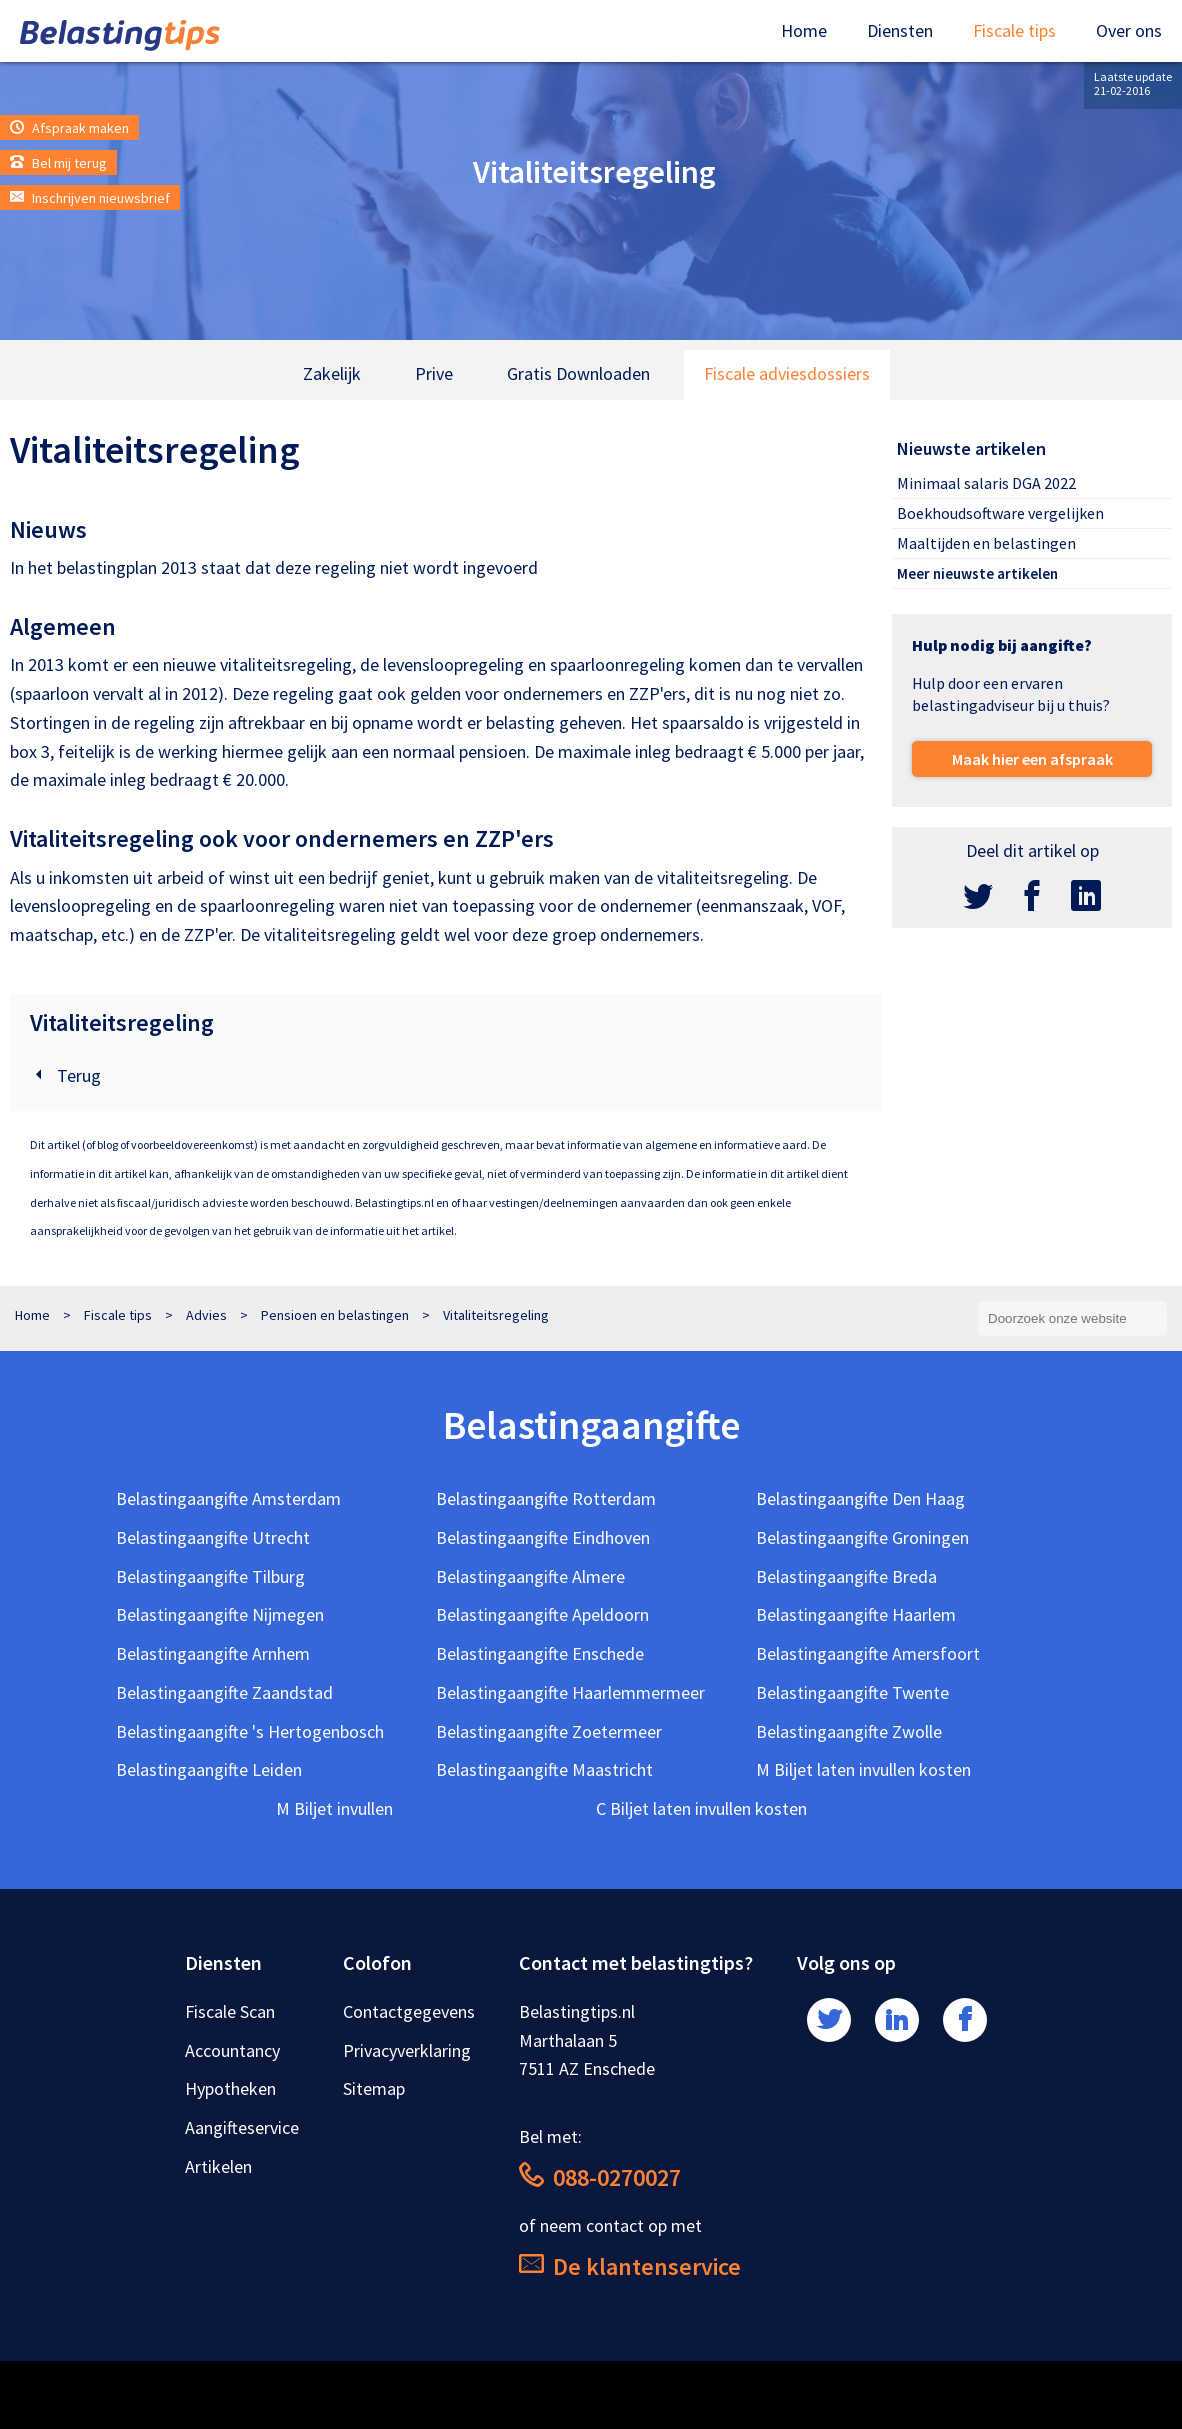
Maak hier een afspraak (1032, 759)
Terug (65, 1075)
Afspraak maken (69, 128)
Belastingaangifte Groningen (862, 1537)
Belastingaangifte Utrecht (213, 1537)
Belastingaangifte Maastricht (544, 1769)
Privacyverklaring (407, 2050)
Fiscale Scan (230, 2011)
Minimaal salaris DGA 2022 (986, 483)
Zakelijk (332, 373)
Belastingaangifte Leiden (209, 1769)
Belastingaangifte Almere (530, 1576)
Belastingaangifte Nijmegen (220, 1614)
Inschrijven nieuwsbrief (90, 198)
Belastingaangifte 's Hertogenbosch (250, 1731)
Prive (434, 373)
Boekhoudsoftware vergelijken (1000, 513)
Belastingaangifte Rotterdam (546, 1498)
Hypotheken (230, 2088)
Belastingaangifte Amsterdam (228, 1498)
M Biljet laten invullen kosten (863, 1769)
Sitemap (374, 2088)
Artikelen (218, 2166)
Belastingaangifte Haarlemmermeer (570, 1692)
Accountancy (232, 2050)
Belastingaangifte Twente (852, 1692)
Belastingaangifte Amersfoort (868, 1653)
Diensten (900, 30)
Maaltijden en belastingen (986, 543)
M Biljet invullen (334, 1808)
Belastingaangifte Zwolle (849, 1731)
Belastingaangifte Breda (846, 1576)
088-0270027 (600, 2177)
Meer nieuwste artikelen (977, 573)
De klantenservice (630, 2266)
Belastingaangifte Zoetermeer (549, 1731)
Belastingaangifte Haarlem (856, 1614)
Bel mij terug (58, 163)
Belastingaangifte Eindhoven (543, 1537)
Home (804, 30)
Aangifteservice (242, 2127)
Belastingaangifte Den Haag (860, 1498)
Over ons (1129, 30)
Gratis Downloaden (578, 373)
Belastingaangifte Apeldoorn (542, 1614)
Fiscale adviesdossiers (787, 373)
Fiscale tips (1014, 30)
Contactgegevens (409, 2011)
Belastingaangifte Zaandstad (224, 1692)
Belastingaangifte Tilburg (210, 1576)
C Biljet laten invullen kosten (701, 1808)
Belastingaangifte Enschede (540, 1653)
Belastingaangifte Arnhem (213, 1653)
